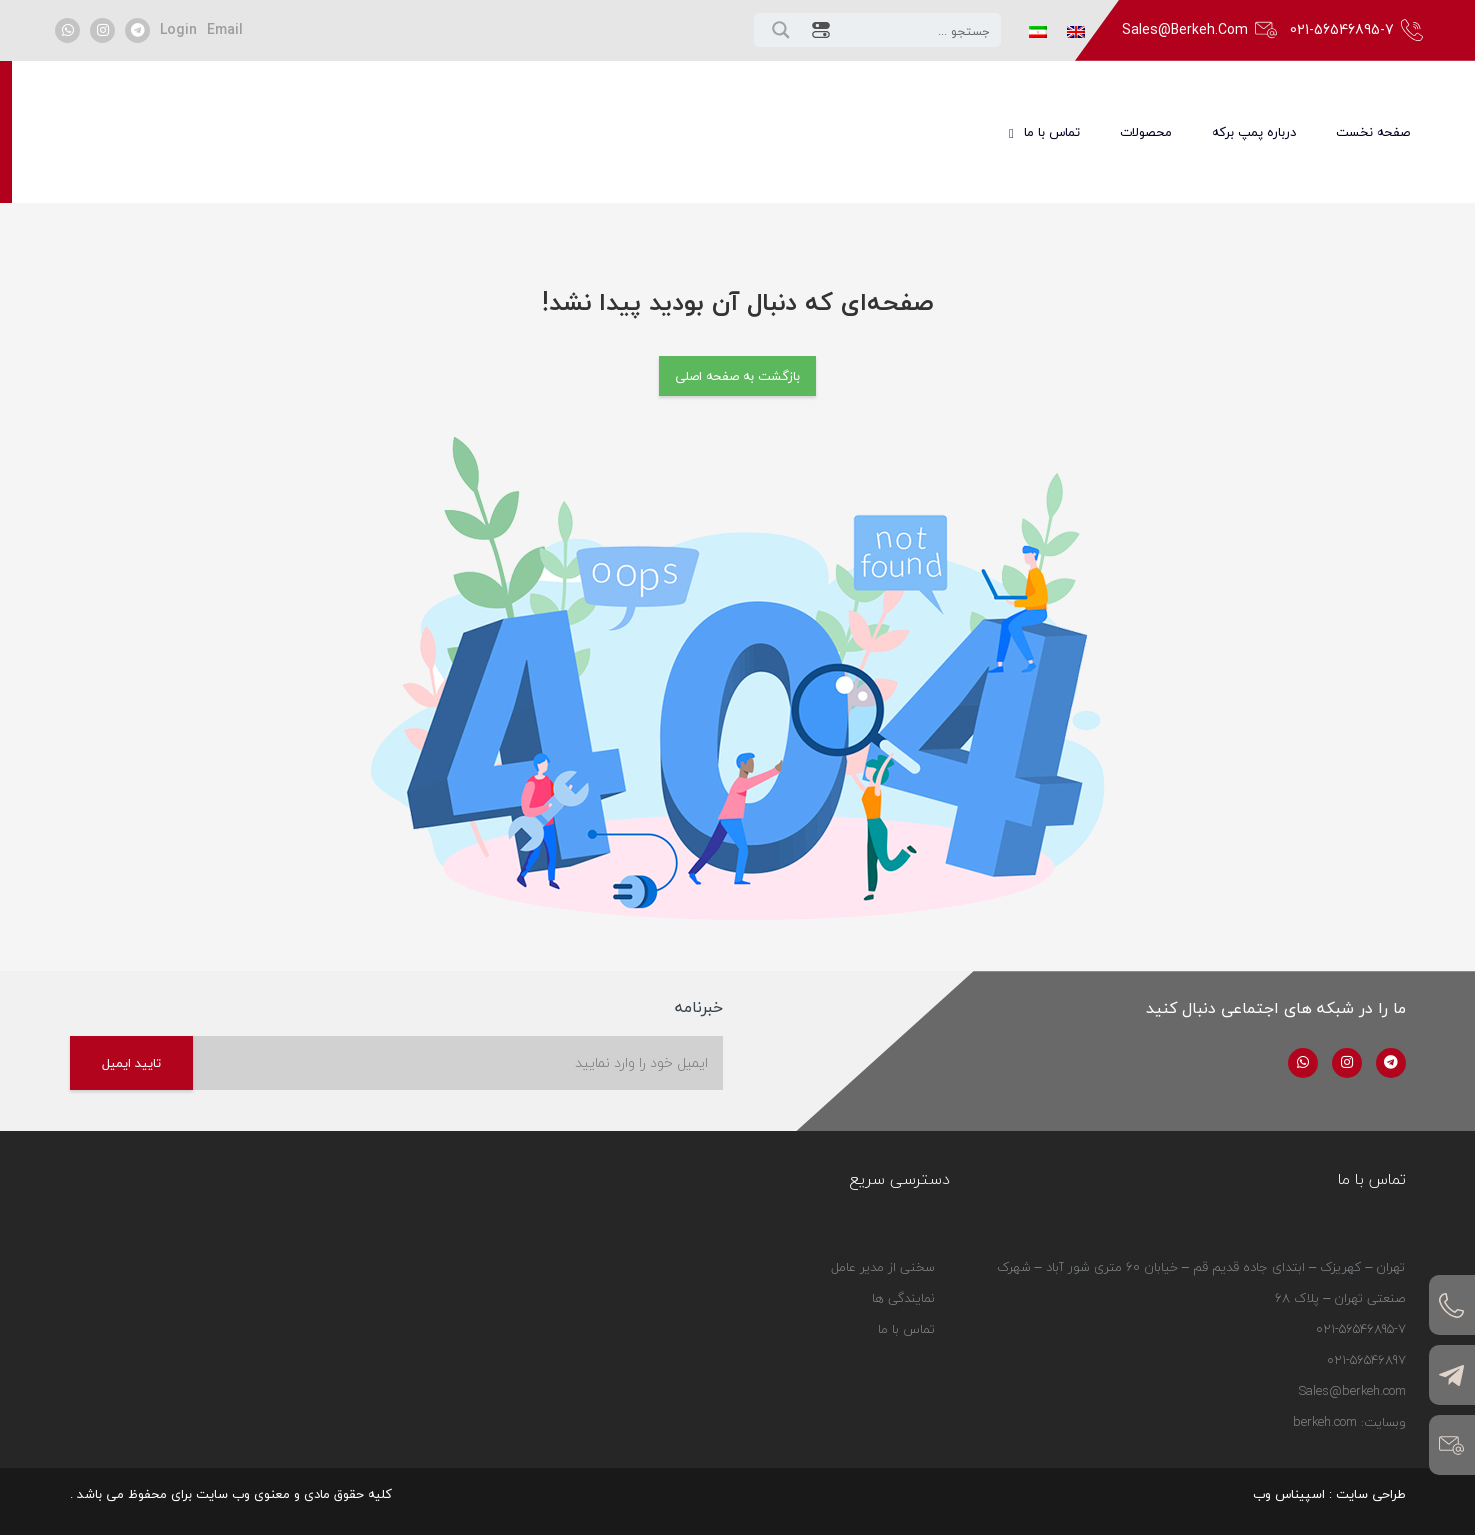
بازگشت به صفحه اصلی (737, 376)
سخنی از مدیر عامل (883, 1289)
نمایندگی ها (903, 1320)
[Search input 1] (919, 30)
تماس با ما (906, 1351)
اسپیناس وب (1289, 1494)
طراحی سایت (1371, 1494)
